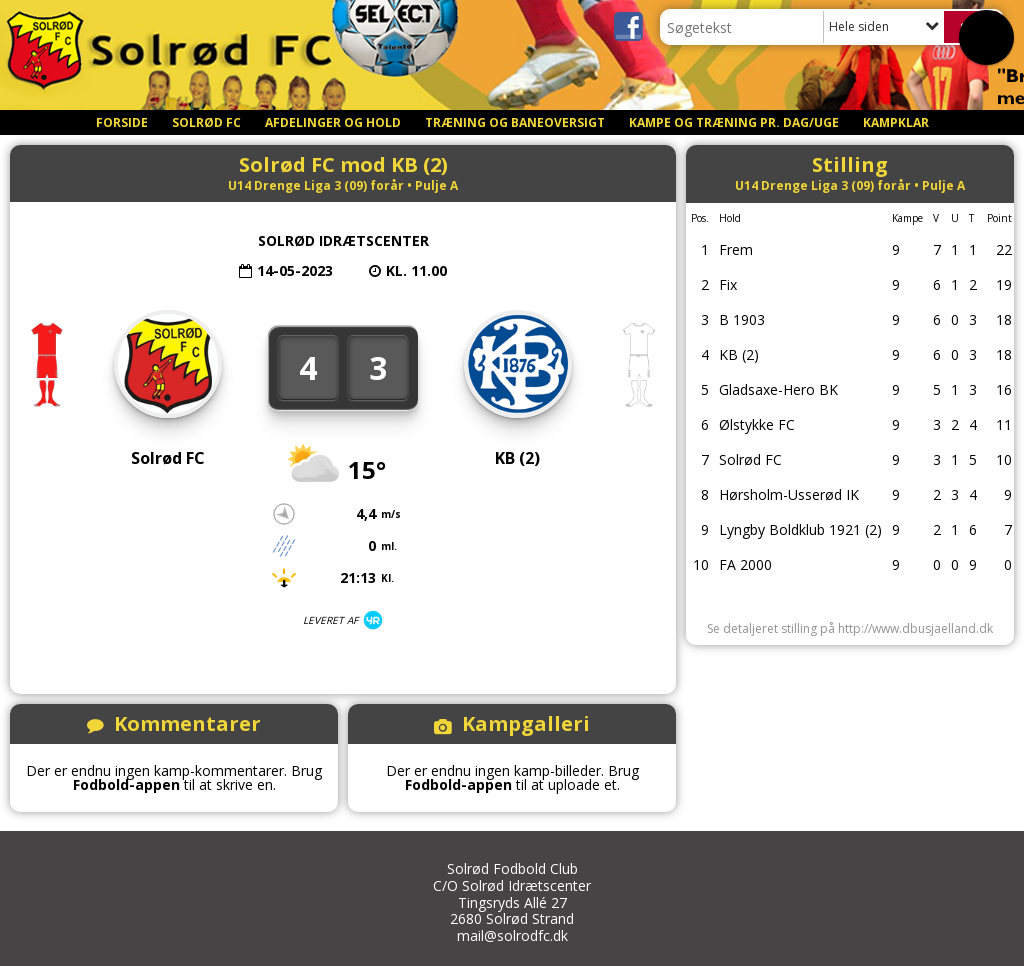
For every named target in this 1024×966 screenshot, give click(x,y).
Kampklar (896, 122)
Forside (122, 122)
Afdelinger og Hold (333, 122)
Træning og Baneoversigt (515, 122)
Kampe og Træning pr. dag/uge (734, 122)
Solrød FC (206, 122)
